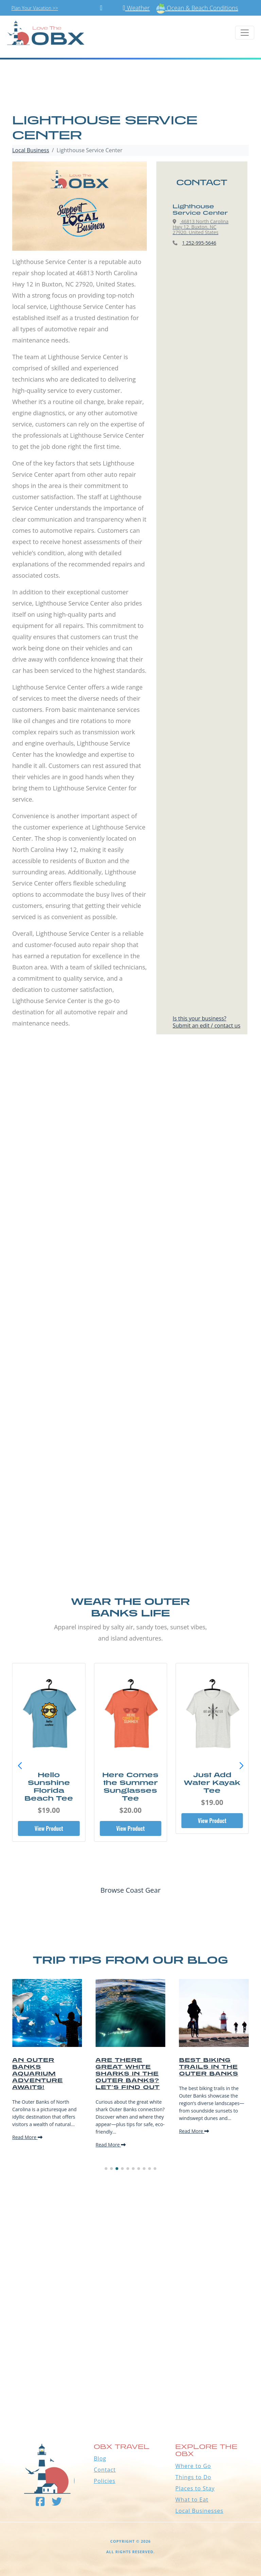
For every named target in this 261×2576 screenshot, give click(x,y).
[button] (241, 1765)
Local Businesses (199, 2510)
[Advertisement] (130, 1132)
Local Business (30, 150)
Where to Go (193, 2466)
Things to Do (193, 2477)
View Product (49, 1828)
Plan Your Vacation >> (35, 8)
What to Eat (191, 2499)
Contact (105, 2469)
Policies (105, 2481)
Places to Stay (195, 2488)
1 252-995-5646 (199, 243)
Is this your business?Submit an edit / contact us (206, 1022)
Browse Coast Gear (130, 1890)
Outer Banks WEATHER (130, 2383)
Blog (100, 2458)
